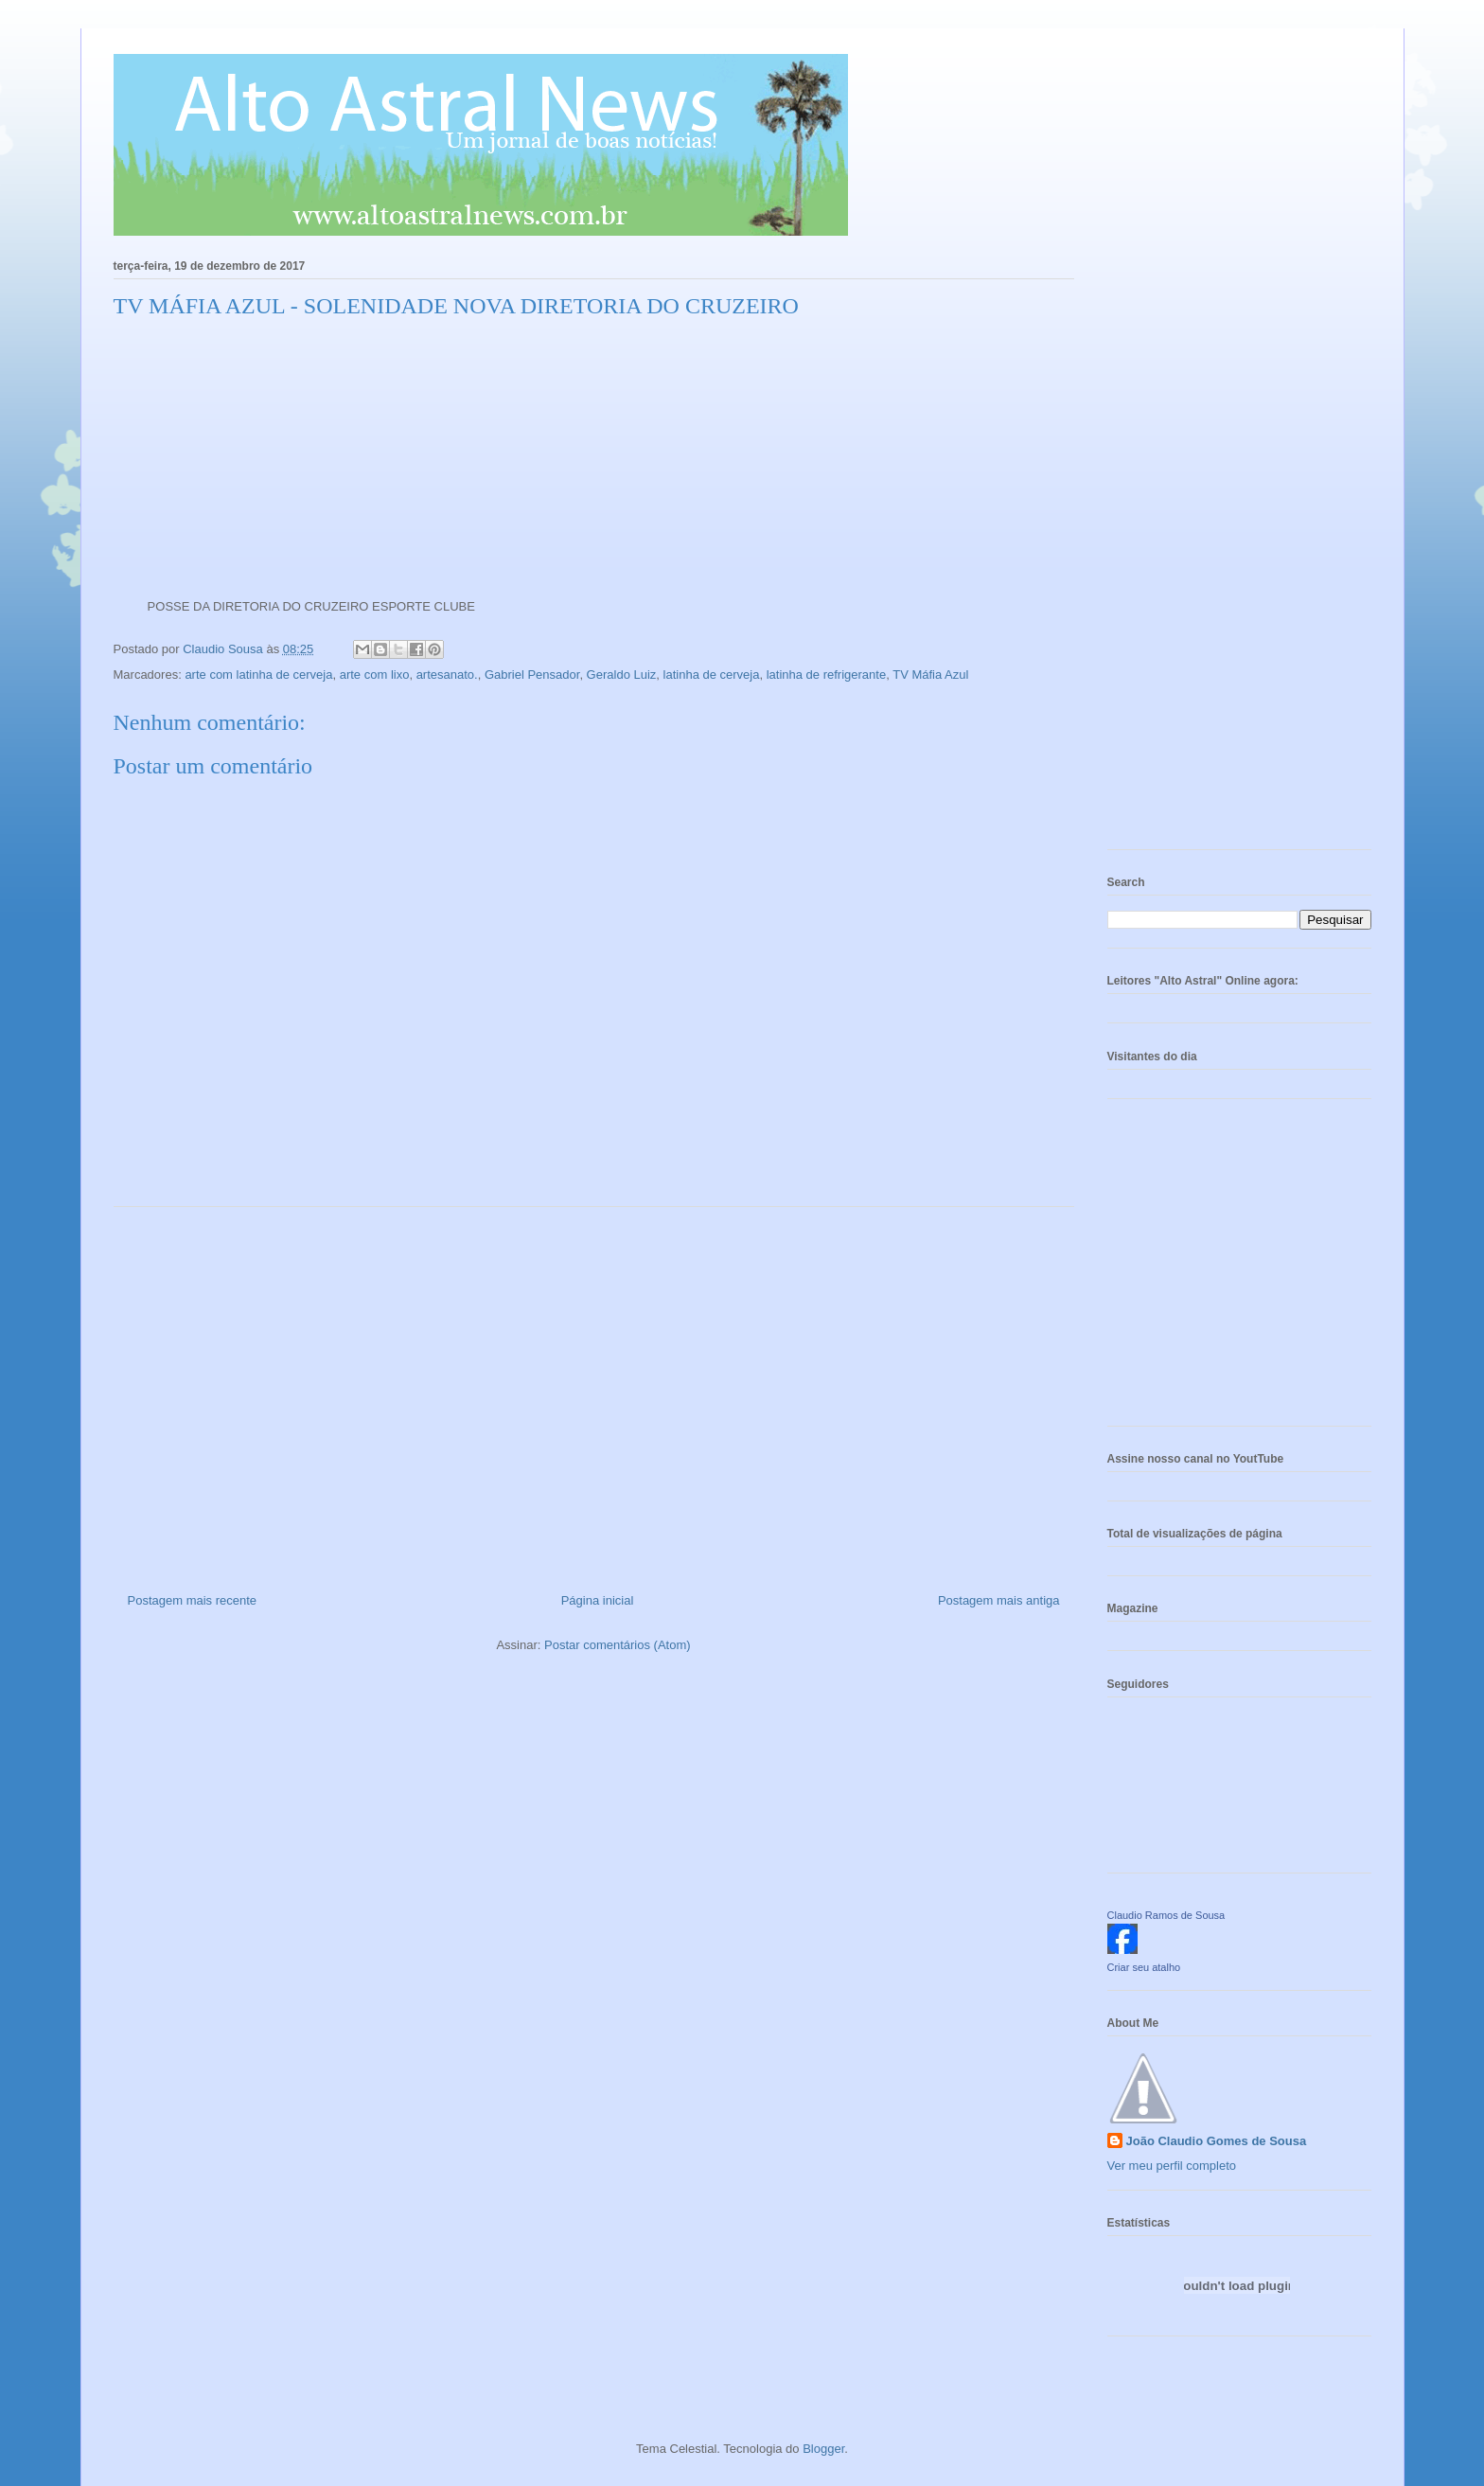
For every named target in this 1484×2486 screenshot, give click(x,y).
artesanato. (447, 674)
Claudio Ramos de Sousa (1166, 1915)
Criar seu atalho (1144, 1967)
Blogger (823, 2449)
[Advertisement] (594, 1392)
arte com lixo (375, 674)
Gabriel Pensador (532, 674)
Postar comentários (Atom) (617, 1645)
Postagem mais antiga (999, 1600)
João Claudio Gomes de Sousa (1216, 2141)
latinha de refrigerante (826, 674)
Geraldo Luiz (622, 674)
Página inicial (597, 1600)
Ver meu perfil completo (1172, 2165)
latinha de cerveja (711, 674)
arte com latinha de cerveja (258, 674)
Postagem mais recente (192, 1600)
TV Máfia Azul (930, 674)
